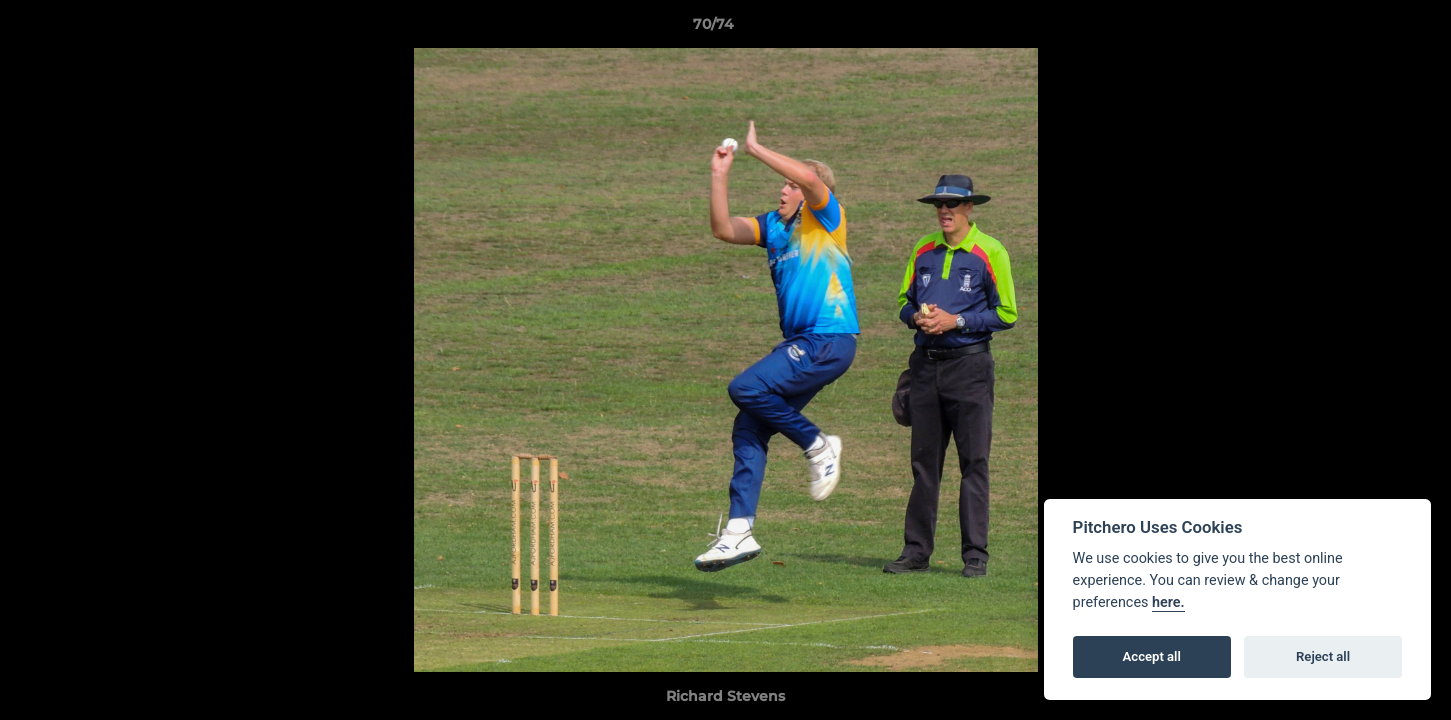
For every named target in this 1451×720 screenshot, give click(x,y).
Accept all (1152, 656)
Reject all (1323, 656)
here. (1168, 602)
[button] (1367, 29)
